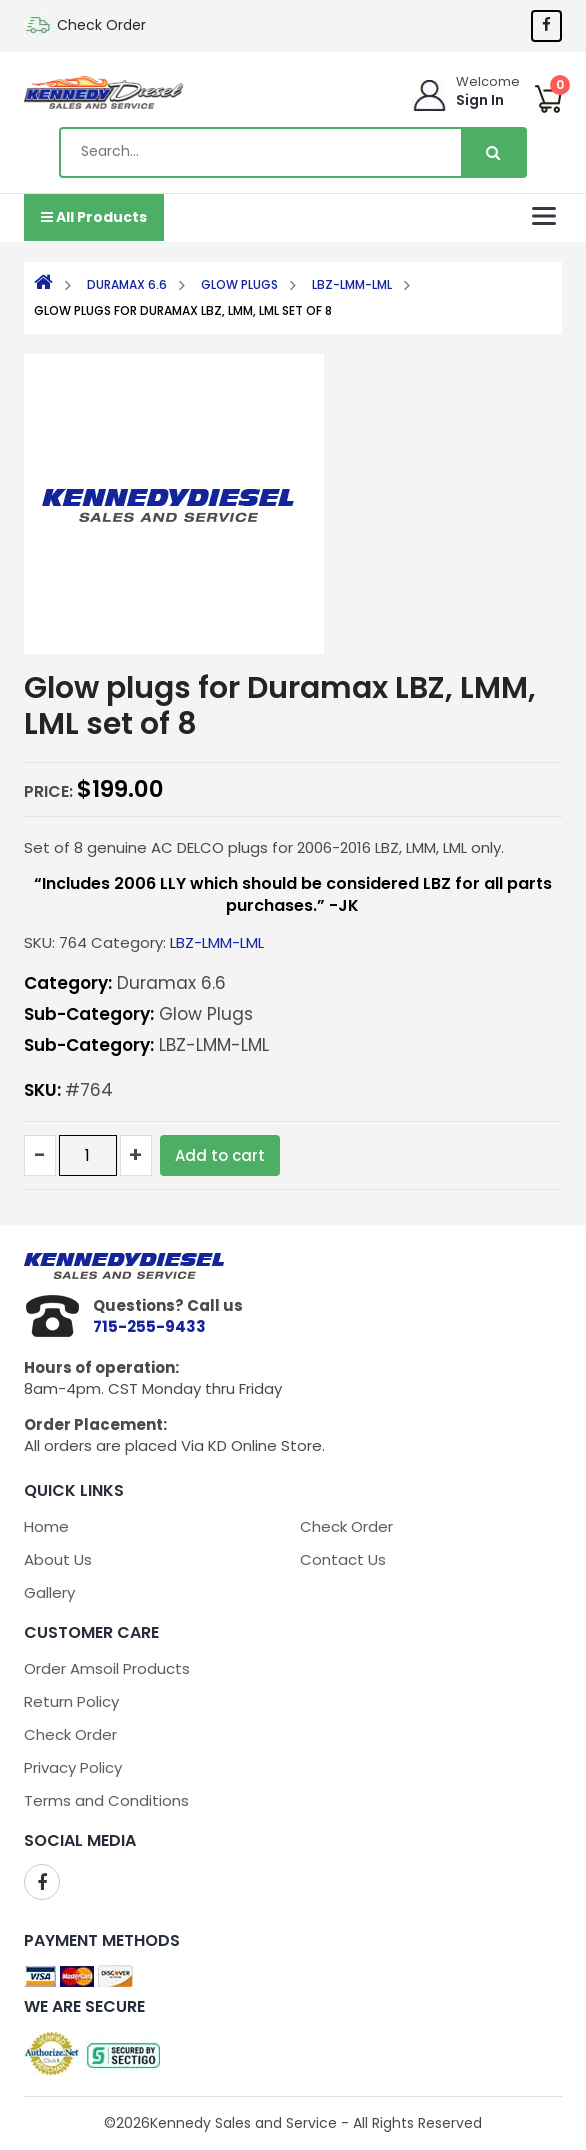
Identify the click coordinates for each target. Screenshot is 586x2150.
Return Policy (71, 1701)
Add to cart (220, 1155)
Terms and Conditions (106, 1800)
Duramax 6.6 (127, 284)
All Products (94, 217)
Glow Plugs (239, 284)
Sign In (480, 100)
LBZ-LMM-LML (352, 284)
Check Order (101, 25)
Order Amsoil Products (107, 1668)
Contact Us (343, 1559)
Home (46, 1526)
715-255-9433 (149, 1326)
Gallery (49, 1592)
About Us (58, 1559)
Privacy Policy (73, 1767)
